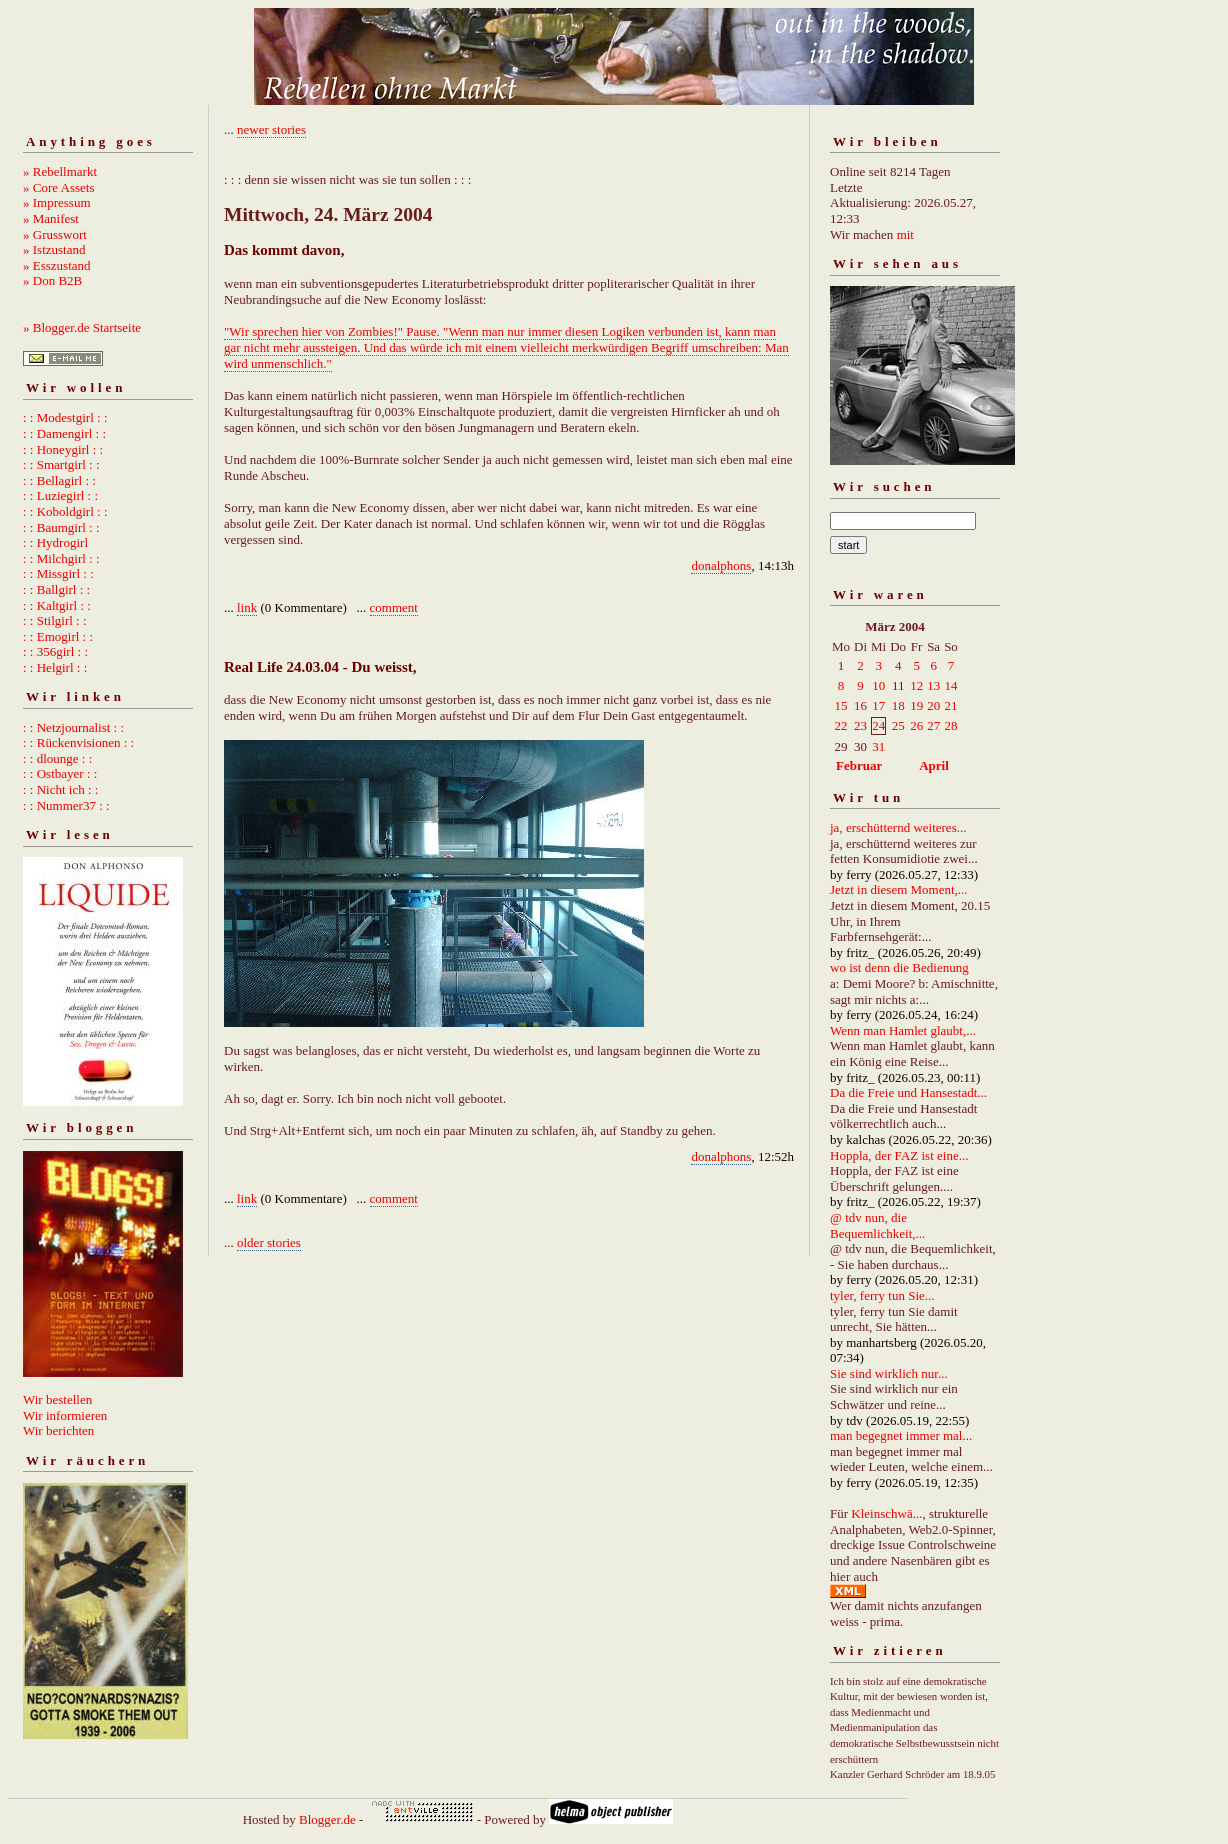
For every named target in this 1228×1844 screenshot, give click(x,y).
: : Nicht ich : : (60, 789)
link (247, 607)
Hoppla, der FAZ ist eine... (899, 1155)
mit (905, 234)
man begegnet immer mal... (901, 1435)
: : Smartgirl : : (61, 464)
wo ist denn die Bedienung (899, 967)
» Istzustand (54, 249)
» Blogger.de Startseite (82, 327)
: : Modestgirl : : (65, 417)
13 (933, 685)
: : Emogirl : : (58, 636)
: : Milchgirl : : (61, 558)
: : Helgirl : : (55, 667)
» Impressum (57, 202)
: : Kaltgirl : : (57, 605)
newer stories (271, 129)
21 (950, 705)
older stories (269, 1242)
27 (933, 725)
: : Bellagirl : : (59, 480)
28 (950, 725)
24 (878, 725)
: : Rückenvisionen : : (78, 742)
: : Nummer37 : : (66, 805)
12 (916, 685)
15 (841, 705)
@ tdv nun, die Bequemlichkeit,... (877, 1225)
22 (841, 725)
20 (933, 705)
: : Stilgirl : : (55, 620)
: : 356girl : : (55, 651)
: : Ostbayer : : (60, 773)
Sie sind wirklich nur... (889, 1373)
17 (878, 705)
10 (878, 685)
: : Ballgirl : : (56, 589)
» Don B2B (52, 280)
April (934, 765)
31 (878, 746)
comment (394, 607)
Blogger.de (327, 1819)
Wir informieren (65, 1415)
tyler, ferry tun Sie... (882, 1295)
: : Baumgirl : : (61, 527)
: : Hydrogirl (55, 542)
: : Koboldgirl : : (65, 511)
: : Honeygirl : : (63, 449)
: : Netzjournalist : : (73, 727)
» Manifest (51, 218)
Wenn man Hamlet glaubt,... (903, 1030)
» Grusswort (55, 234)
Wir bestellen (57, 1399)
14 (950, 685)
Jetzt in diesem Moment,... (899, 889)
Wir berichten (58, 1430)
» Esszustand (57, 265)
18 (898, 705)
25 (898, 725)
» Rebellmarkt (60, 171)
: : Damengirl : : (64, 433)
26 (916, 725)
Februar (859, 765)
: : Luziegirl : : (60, 495)
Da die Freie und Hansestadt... (908, 1092)
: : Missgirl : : (58, 573)
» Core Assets (59, 187)
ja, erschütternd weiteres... (898, 827)
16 (860, 705)
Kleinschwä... (886, 1513)
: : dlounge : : (57, 758)
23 (860, 725)
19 (916, 705)
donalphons (721, 565)
